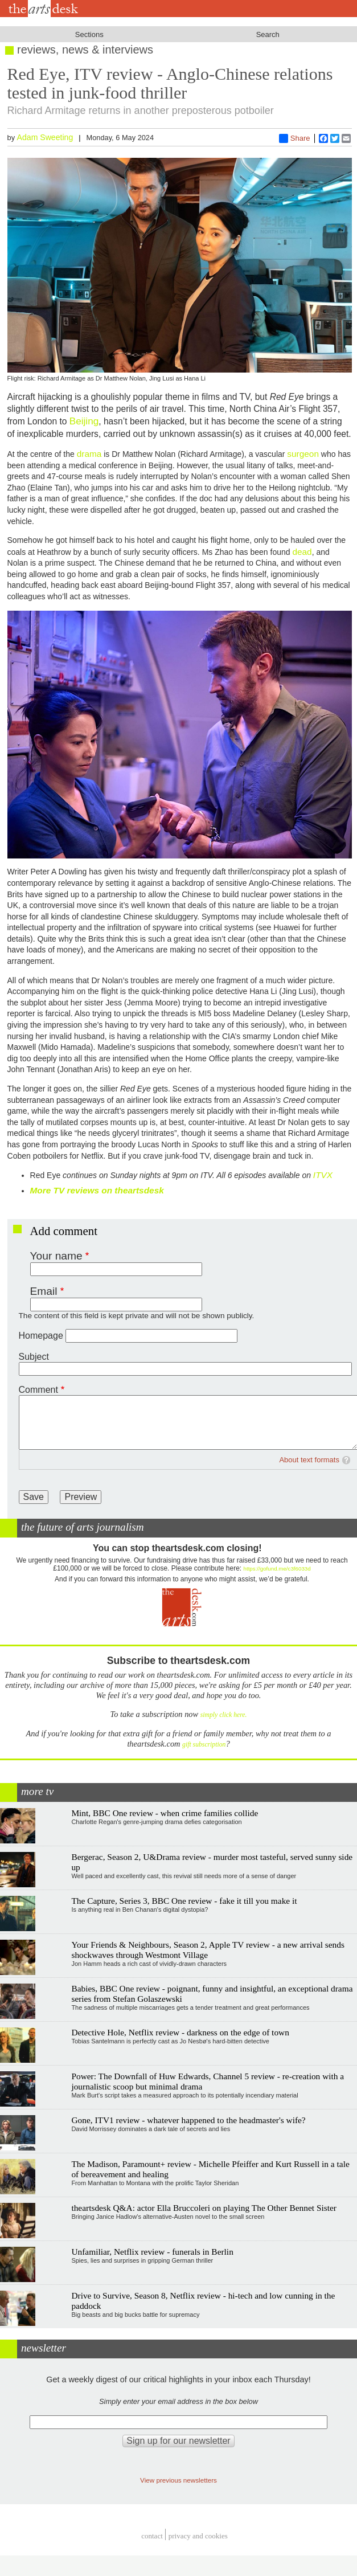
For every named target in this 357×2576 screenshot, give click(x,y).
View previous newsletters (178, 2480)
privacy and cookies (198, 2536)
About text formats (309, 1459)
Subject (34, 1356)
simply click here (222, 1715)
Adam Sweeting (45, 137)
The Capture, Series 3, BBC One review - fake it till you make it (184, 1901)
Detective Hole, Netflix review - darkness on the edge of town (180, 2032)
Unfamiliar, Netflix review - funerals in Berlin (152, 2251)
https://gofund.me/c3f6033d (277, 1568)
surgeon (303, 454)
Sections (89, 34)
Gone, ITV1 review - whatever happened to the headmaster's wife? (188, 2120)
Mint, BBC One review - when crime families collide (164, 1813)
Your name (56, 1256)
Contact (152, 2536)
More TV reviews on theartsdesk (97, 1190)
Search (268, 34)
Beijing (84, 421)
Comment (38, 1390)
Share (294, 138)
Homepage (41, 1335)
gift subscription (203, 1744)
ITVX (323, 1175)
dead (301, 552)
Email (44, 1291)
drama (89, 454)
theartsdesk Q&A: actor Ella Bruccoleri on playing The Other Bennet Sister (204, 2208)
